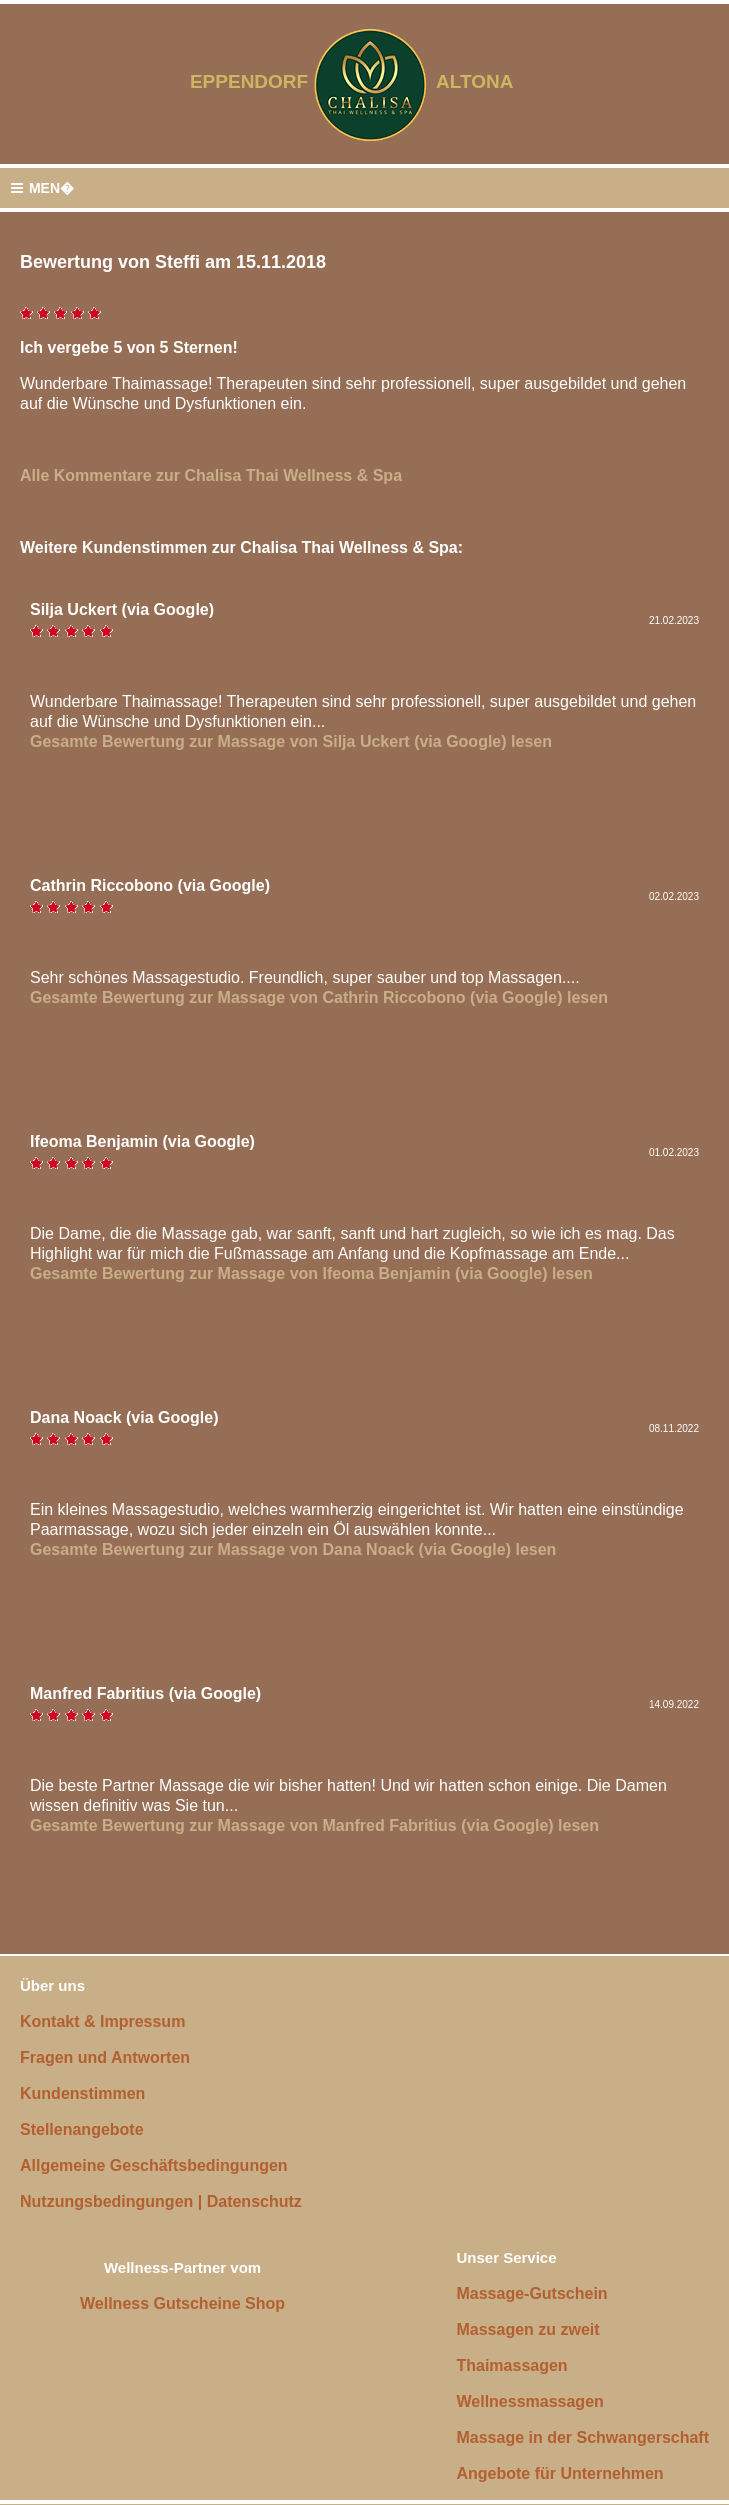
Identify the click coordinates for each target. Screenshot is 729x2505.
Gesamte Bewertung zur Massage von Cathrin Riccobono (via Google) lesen (319, 997)
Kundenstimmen (82, 2093)
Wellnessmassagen (529, 2401)
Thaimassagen (511, 2365)
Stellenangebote (82, 2129)
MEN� (42, 188)
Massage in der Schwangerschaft (582, 2437)
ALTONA (487, 81)
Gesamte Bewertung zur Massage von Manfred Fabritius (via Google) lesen (314, 1825)
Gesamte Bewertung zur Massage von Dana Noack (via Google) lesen (293, 1549)
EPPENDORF (249, 81)
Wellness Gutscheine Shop (182, 2303)
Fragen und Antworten (105, 2057)
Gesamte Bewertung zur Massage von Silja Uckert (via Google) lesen (291, 741)
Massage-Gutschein (531, 2293)
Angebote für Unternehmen (559, 2473)
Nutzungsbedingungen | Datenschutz (161, 2201)
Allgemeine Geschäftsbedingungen (154, 2165)
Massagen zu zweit (527, 2329)
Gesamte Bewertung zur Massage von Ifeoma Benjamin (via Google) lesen (311, 1273)
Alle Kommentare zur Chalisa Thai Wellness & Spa (211, 475)
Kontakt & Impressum (102, 2021)
